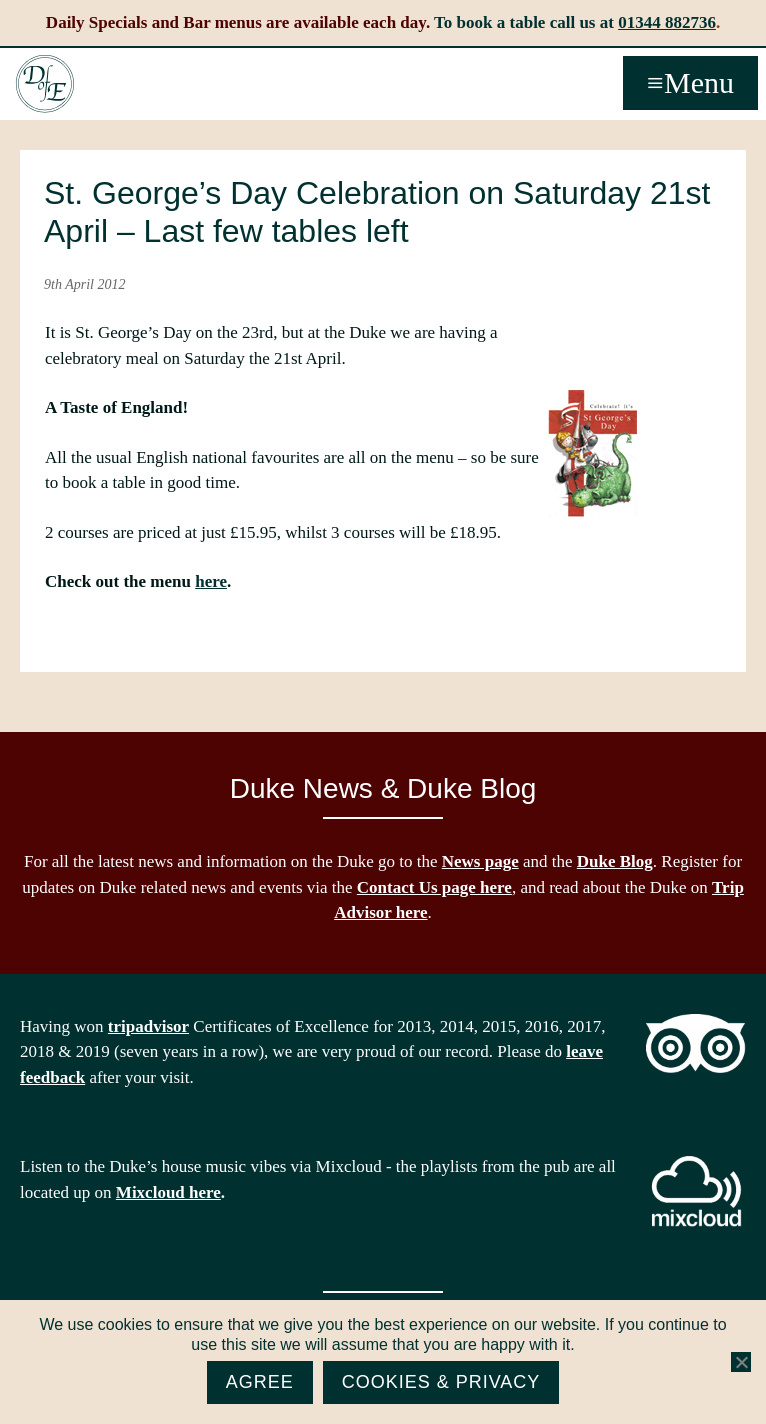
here (211, 581)
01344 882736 (667, 22)
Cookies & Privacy (441, 1382)
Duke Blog (615, 861)
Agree (260, 1382)
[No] (741, 1362)
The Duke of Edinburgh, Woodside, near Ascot (45, 84)
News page (480, 861)
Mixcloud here (168, 1192)
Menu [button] (699, 82)
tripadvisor (148, 1026)
